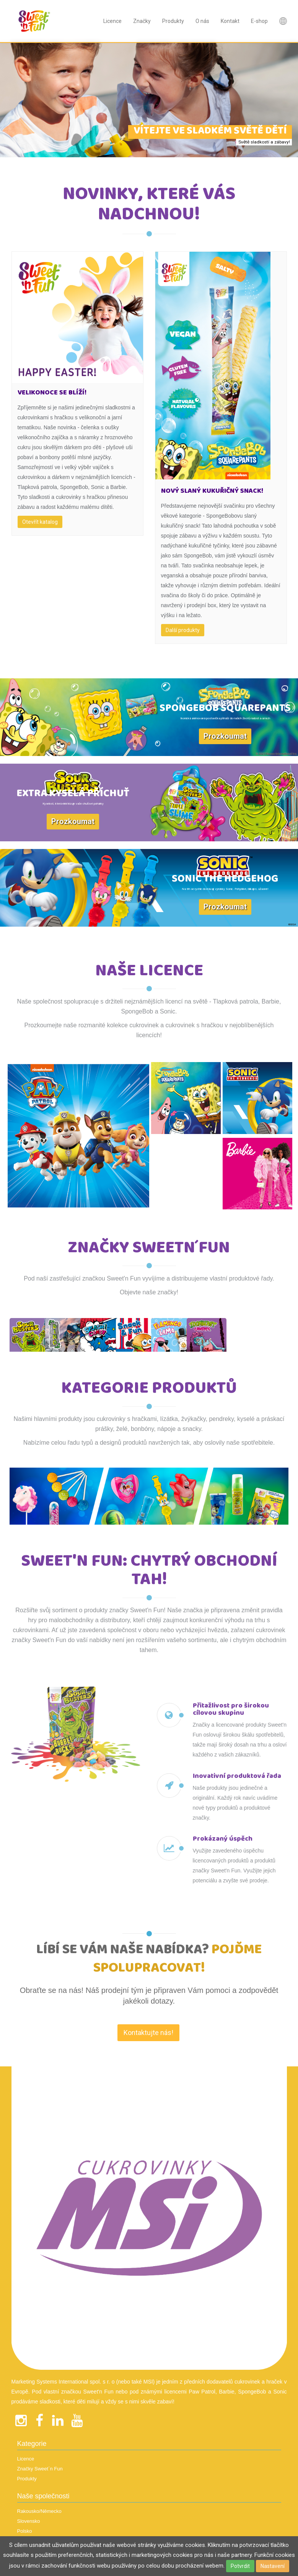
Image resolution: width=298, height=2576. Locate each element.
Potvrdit (240, 2566)
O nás (202, 21)
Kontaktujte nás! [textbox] (148, 2179)
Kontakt (230, 21)
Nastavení (273, 2566)
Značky (142, 21)
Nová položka (283, 21)
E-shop (259, 21)
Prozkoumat (225, 736)
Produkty (173, 21)
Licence (112, 21)
